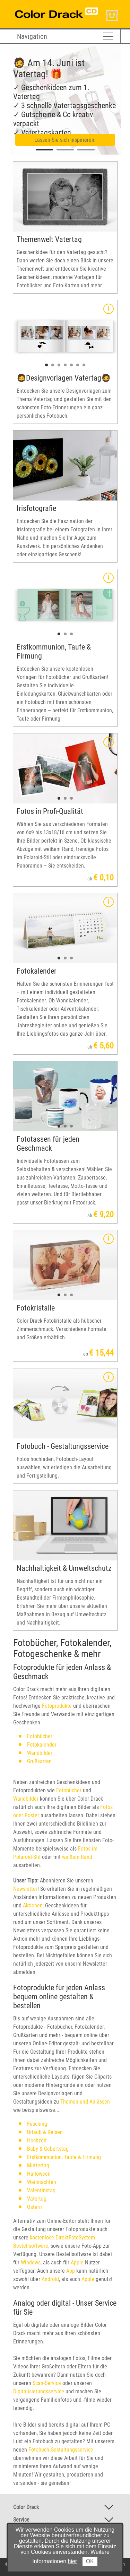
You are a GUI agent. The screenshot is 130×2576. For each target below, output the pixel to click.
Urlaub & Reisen (45, 2132)
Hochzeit (37, 2140)
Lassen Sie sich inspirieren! (65, 140)
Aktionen (33, 1905)
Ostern (34, 2207)
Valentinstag (41, 2190)
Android (50, 2279)
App (70, 2271)
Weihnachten (41, 2182)
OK (90, 2561)
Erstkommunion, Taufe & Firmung (64, 2157)
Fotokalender (42, 1744)
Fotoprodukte (56, 1706)
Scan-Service (47, 2383)
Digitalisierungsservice (38, 2391)
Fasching (37, 2124)
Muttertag (38, 2165)
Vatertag (36, 2198)
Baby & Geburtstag (48, 2149)
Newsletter (25, 1889)
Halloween (39, 2173)
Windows (31, 2262)
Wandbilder (39, 1753)
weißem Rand (77, 1857)
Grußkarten (39, 1761)
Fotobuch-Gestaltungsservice (60, 2449)
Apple (77, 2262)
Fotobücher (39, 1736)
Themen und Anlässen (85, 2101)
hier (72, 2561)
